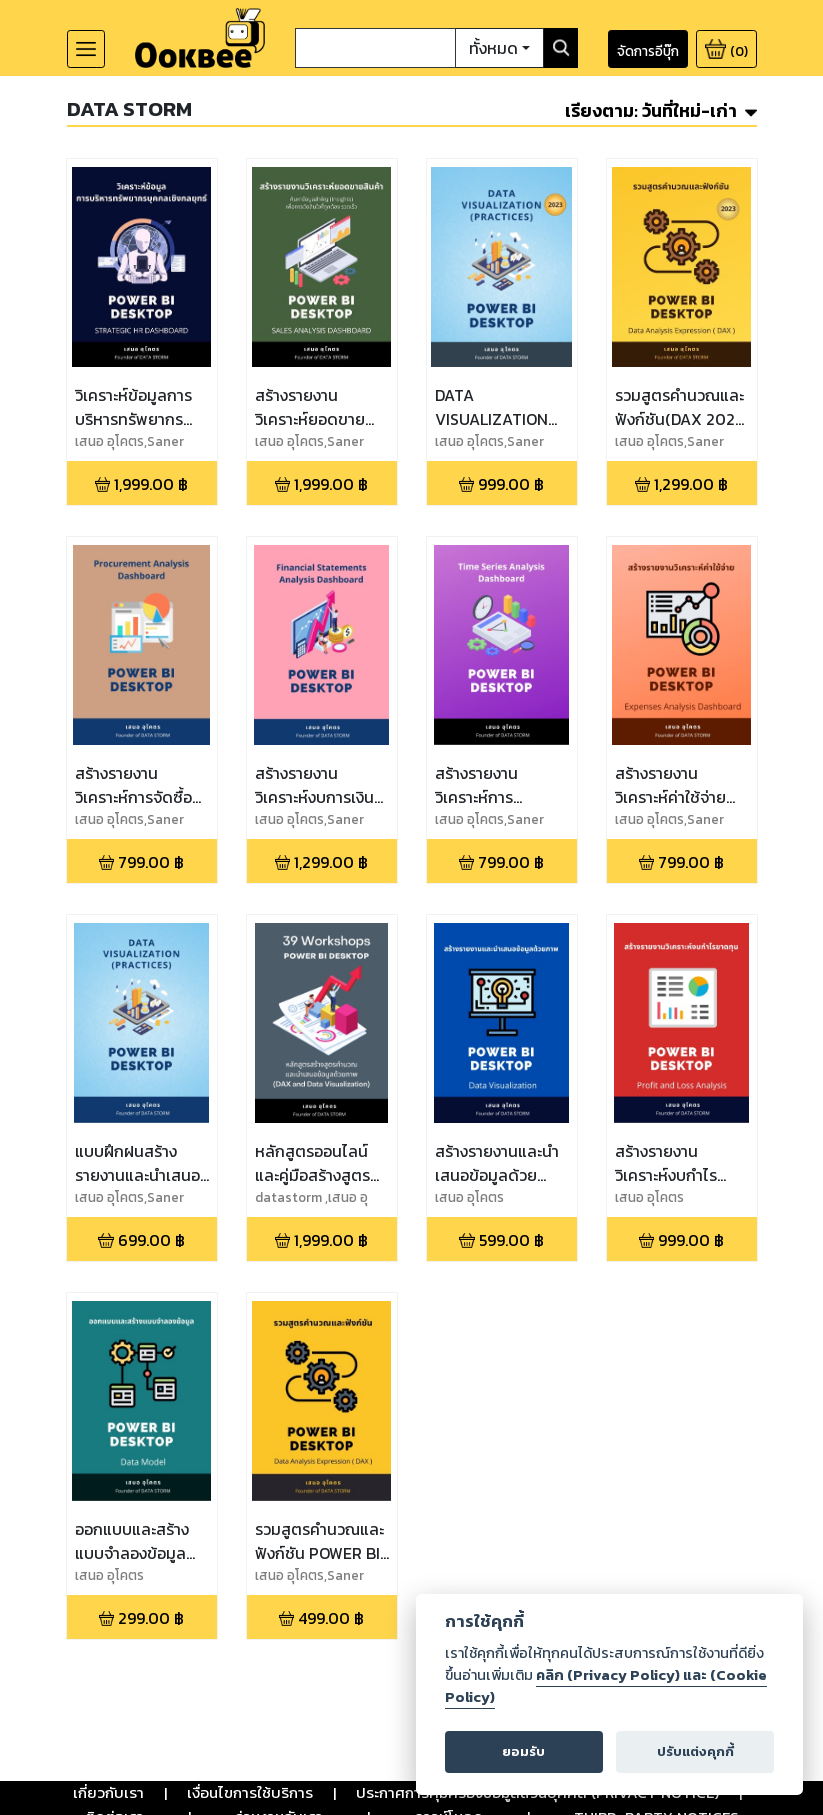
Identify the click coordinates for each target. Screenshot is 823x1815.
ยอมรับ (524, 1751)
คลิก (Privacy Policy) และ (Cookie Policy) (605, 1685)
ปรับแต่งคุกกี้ (694, 1751)
